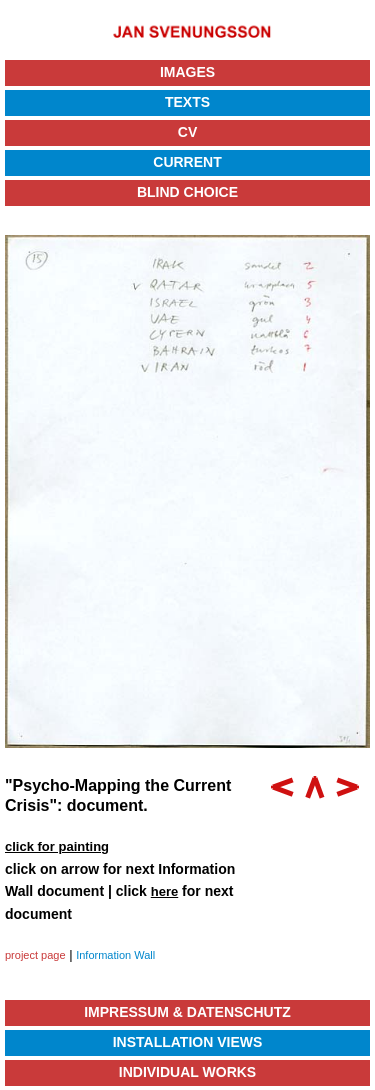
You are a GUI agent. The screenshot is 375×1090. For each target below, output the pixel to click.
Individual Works (187, 1072)
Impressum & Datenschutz (187, 1012)
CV (187, 132)
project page (35, 955)
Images (187, 72)
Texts (187, 102)
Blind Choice (187, 192)
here (164, 891)
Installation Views (188, 1042)
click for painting (57, 846)
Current (187, 162)
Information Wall (115, 955)
